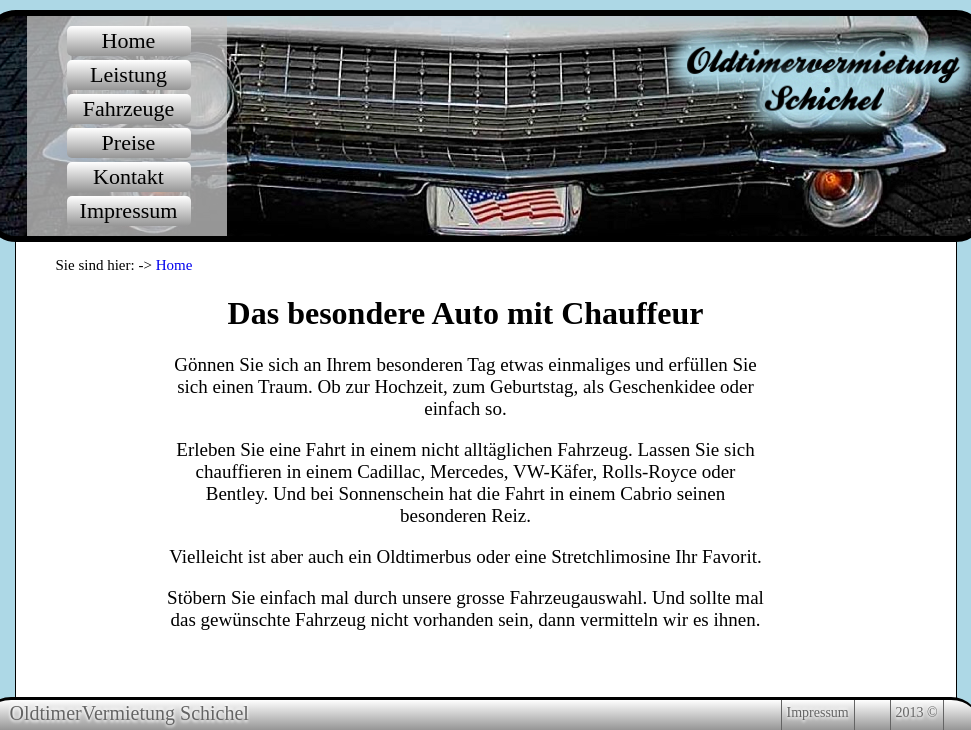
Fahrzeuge (129, 108)
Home (174, 265)
